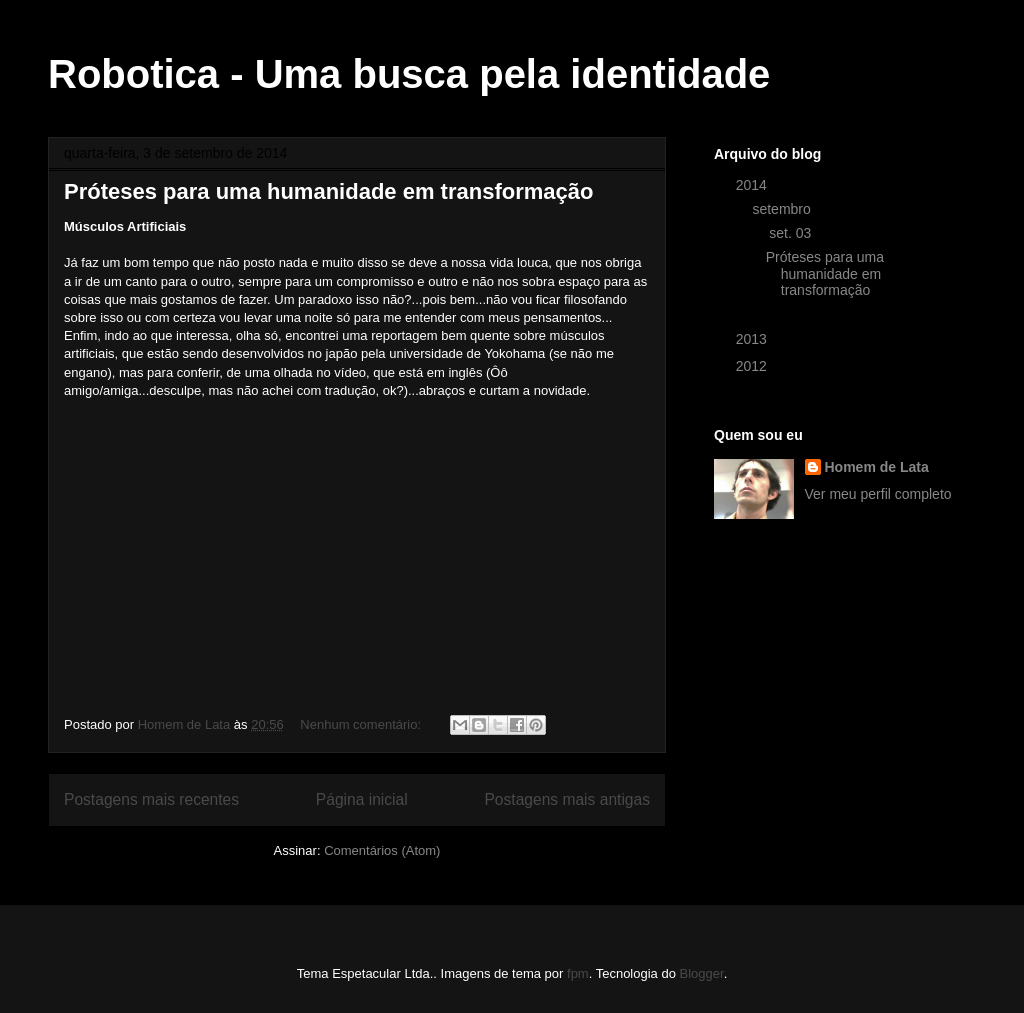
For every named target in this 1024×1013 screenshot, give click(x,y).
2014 (753, 185)
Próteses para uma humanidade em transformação (328, 191)
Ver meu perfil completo (878, 494)
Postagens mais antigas (567, 799)
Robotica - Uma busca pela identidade (409, 74)
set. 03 (792, 233)
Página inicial (362, 799)
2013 (753, 339)
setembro (783, 209)
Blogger (702, 973)
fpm (578, 973)
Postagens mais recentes (151, 799)
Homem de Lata (877, 467)
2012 (753, 366)
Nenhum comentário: (362, 724)
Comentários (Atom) (382, 850)
